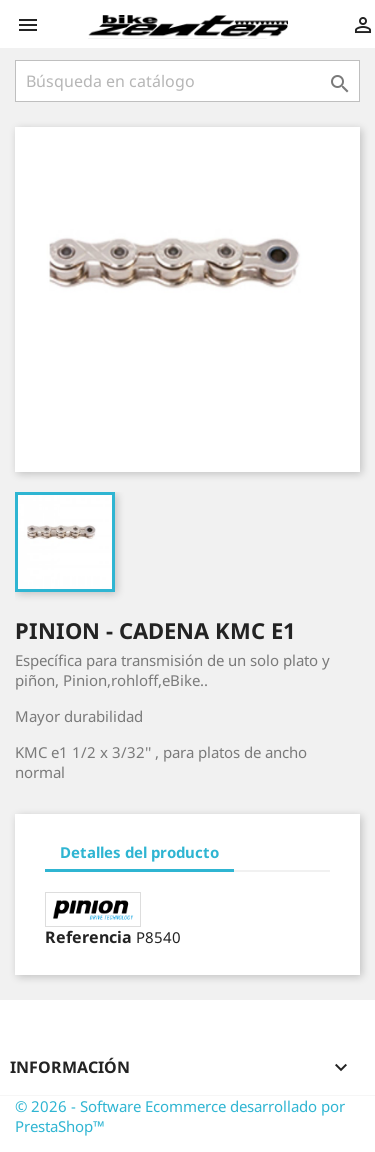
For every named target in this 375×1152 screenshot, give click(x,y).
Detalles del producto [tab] (139, 852)
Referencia (88, 937)
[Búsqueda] (187, 81)
